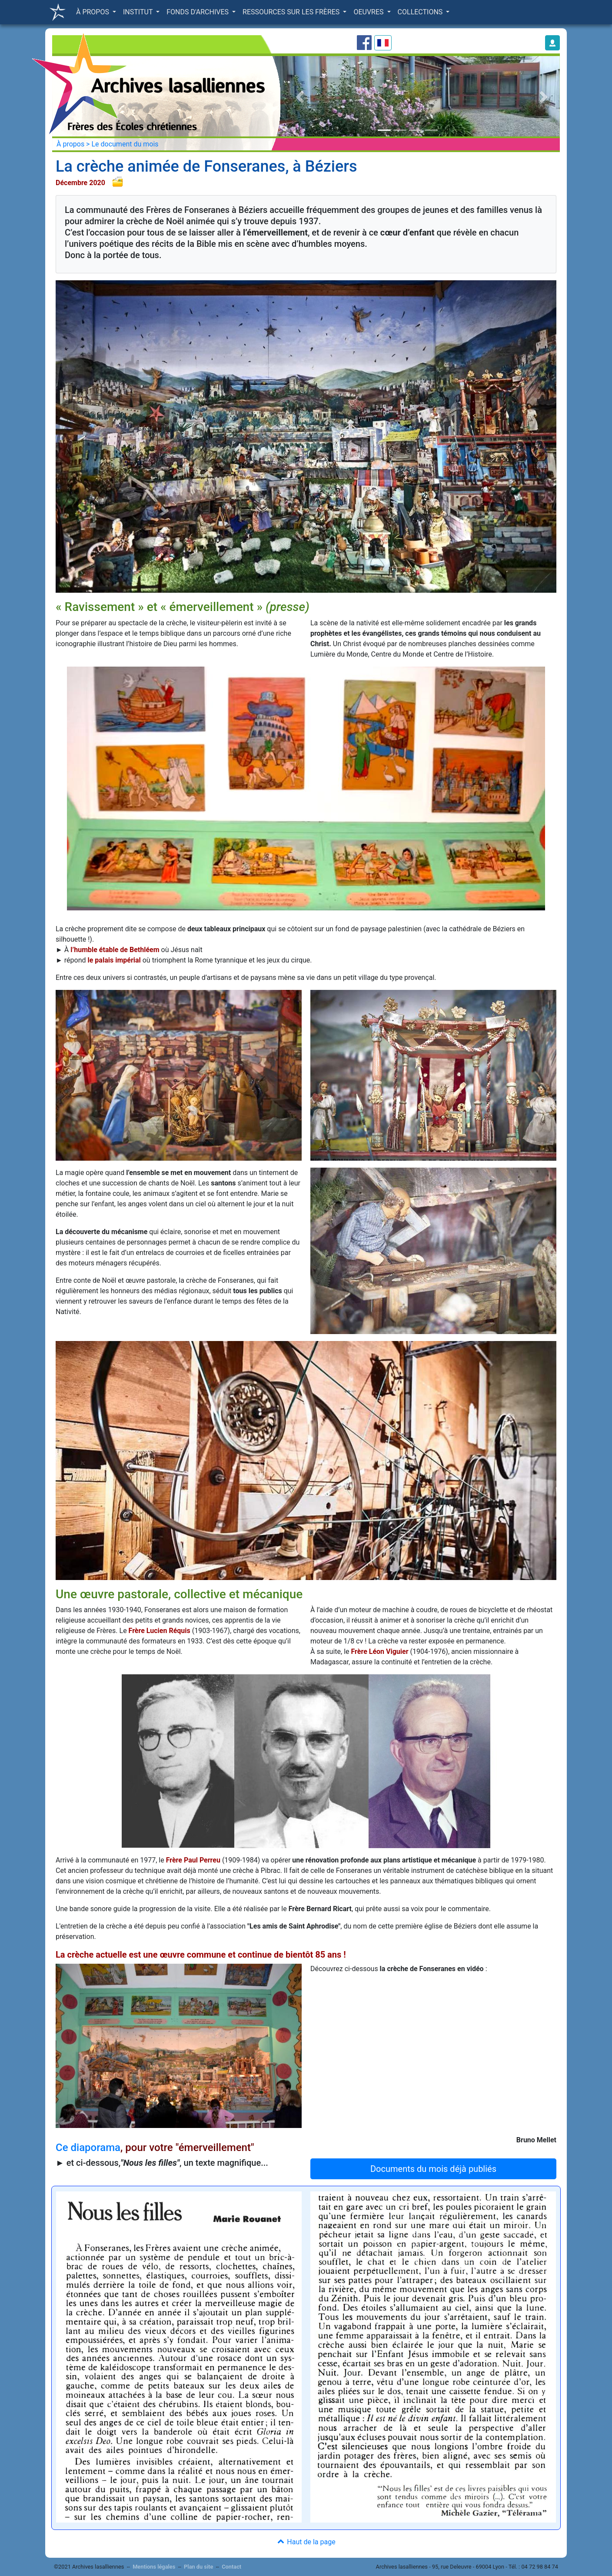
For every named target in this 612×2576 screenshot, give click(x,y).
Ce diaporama (88, 2147)
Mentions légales (154, 2566)
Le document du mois (124, 144)
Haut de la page (305, 2542)
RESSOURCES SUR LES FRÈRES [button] (292, 12)
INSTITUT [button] (138, 12)
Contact (231, 2566)
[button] (552, 42)
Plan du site (198, 2566)
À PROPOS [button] (93, 12)
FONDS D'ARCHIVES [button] (198, 12)
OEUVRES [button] (369, 12)
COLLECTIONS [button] (421, 12)
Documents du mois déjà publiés (433, 2169)
